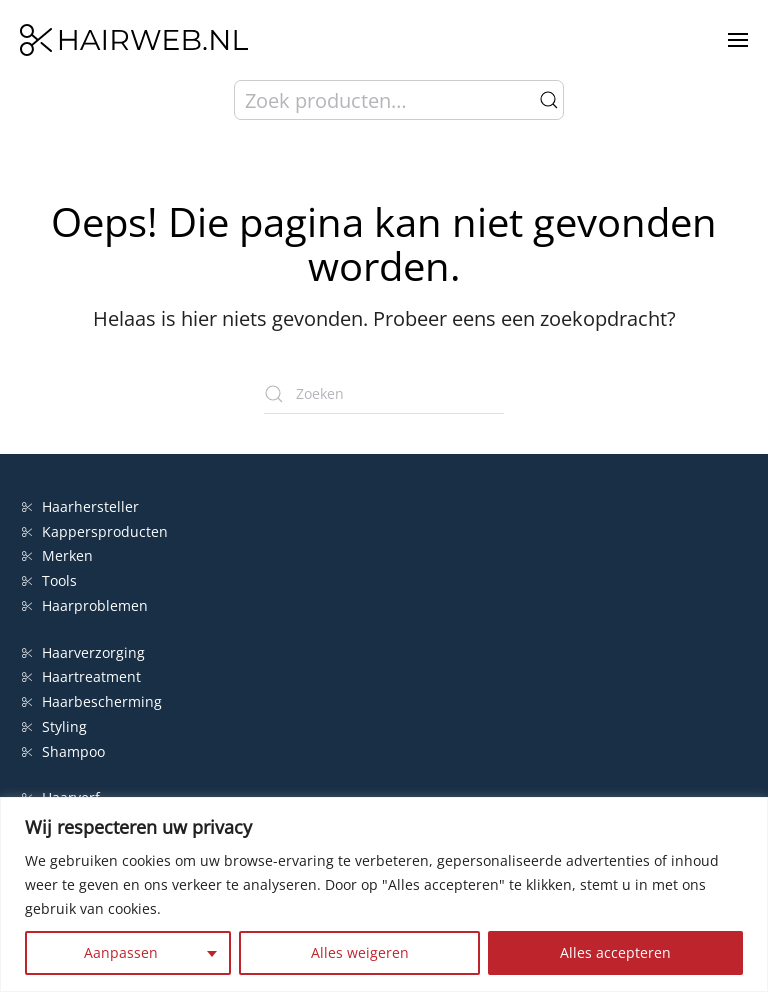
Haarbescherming (92, 701)
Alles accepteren (615, 952)
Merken (57, 555)
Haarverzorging (83, 652)
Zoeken (549, 100)
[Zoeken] (384, 394)
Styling (54, 726)
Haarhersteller (80, 506)
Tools (49, 580)
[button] (738, 40)
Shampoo (63, 751)
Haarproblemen (85, 605)
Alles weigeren (360, 952)
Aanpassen (121, 952)
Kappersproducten (95, 531)
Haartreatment (81, 676)
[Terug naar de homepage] (134, 40)
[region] (384, 894)
